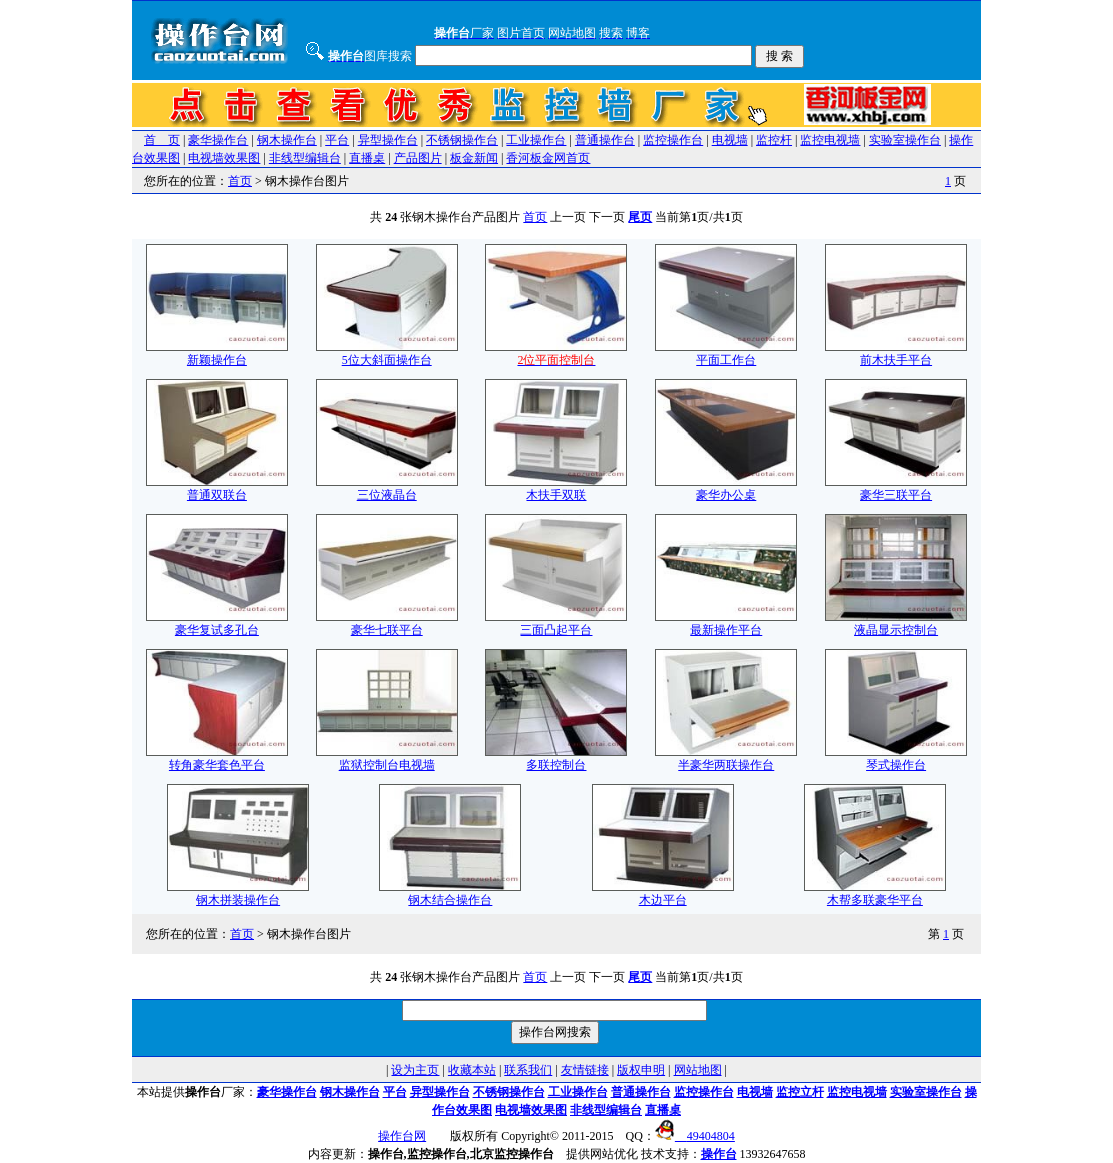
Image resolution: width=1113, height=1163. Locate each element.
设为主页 (415, 1070)
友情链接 (585, 1070)
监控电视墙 (830, 140)
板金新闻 (474, 158)
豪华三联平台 (896, 488)
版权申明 (641, 1070)
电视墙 (730, 140)
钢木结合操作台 (450, 893)
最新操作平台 (726, 623)
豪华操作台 (218, 140)
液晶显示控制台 (896, 623)
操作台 (719, 1154)
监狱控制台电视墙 (387, 758)
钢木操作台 (287, 140)
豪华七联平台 (387, 623)
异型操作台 (388, 140)
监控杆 (774, 140)
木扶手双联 (556, 488)
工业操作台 (536, 140)
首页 (240, 181)
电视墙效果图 (224, 158)
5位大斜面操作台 (387, 353)
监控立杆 (800, 1092)
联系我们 (528, 1070)
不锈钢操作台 (462, 140)
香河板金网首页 (548, 158)
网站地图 (698, 1070)
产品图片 (418, 158)
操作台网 (402, 1136)
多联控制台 (556, 758)
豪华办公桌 (726, 488)
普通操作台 (605, 140)
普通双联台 (217, 488)
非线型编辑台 (305, 158)
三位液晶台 (387, 488)
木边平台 (663, 893)
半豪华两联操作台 (726, 758)
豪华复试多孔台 (217, 623)
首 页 (162, 140)
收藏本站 (472, 1070)
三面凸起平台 (556, 623)
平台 (337, 140)
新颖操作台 (217, 353)
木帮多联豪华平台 (875, 893)
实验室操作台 (905, 140)
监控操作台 (673, 140)
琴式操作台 (896, 758)
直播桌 (367, 158)
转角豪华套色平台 (217, 758)
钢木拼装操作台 (238, 893)
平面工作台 (726, 353)
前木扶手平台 (896, 353)
